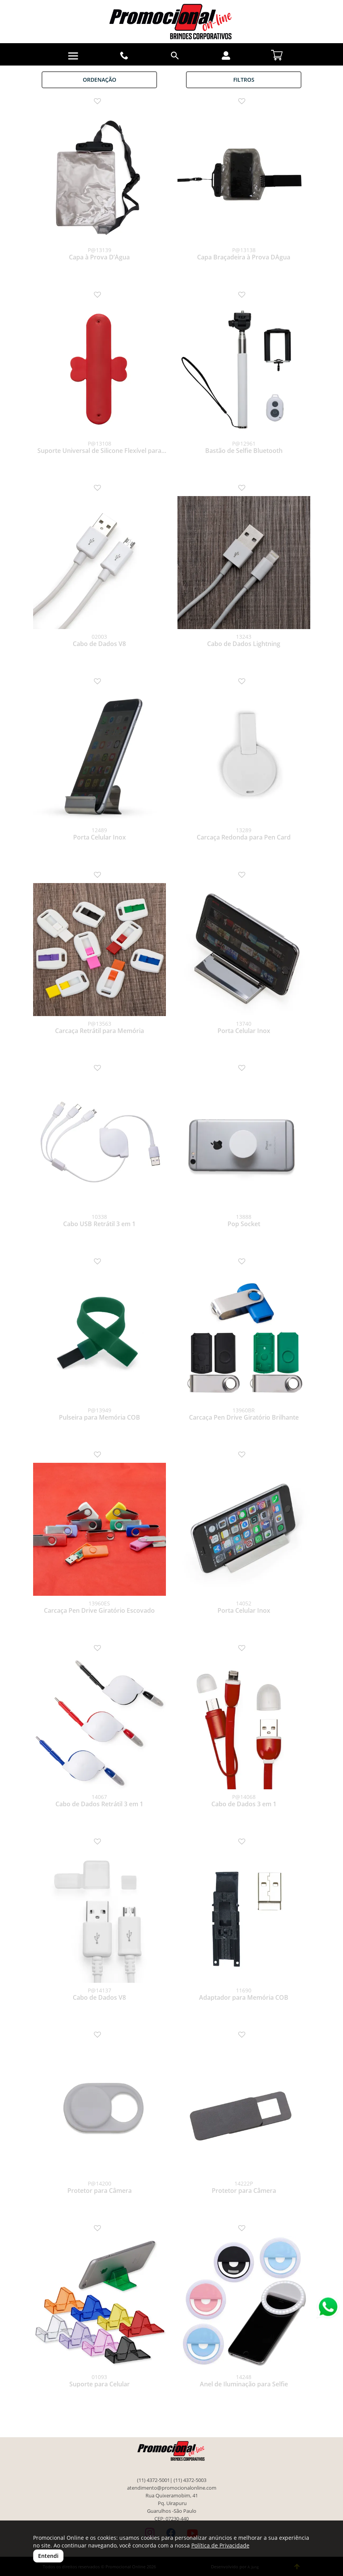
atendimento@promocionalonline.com (171, 2488)
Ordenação (99, 79)
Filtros (243, 79)
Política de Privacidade (220, 2545)
